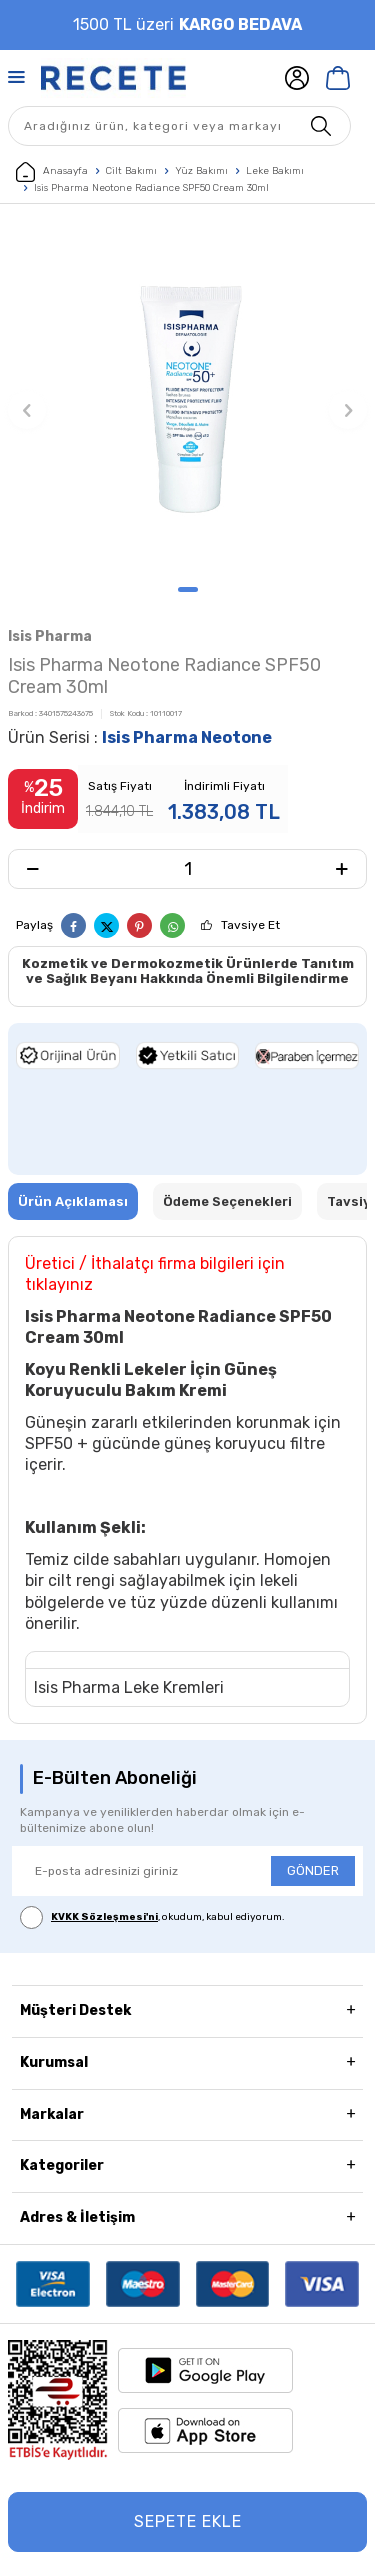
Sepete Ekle (188, 2521)
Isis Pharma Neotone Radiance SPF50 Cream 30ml (151, 188)
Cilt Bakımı (131, 171)
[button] (188, 589)
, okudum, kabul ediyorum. (152, 1917)
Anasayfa (52, 172)
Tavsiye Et (250, 925)
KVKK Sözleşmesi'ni (104, 1917)
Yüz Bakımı (201, 171)
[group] (187, 399)
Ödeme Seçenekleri (227, 1201)
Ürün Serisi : (140, 737)
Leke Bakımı (275, 171)
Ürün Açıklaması (73, 1201)
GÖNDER (313, 1870)
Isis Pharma (50, 636)
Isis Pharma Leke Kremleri (129, 1687)
